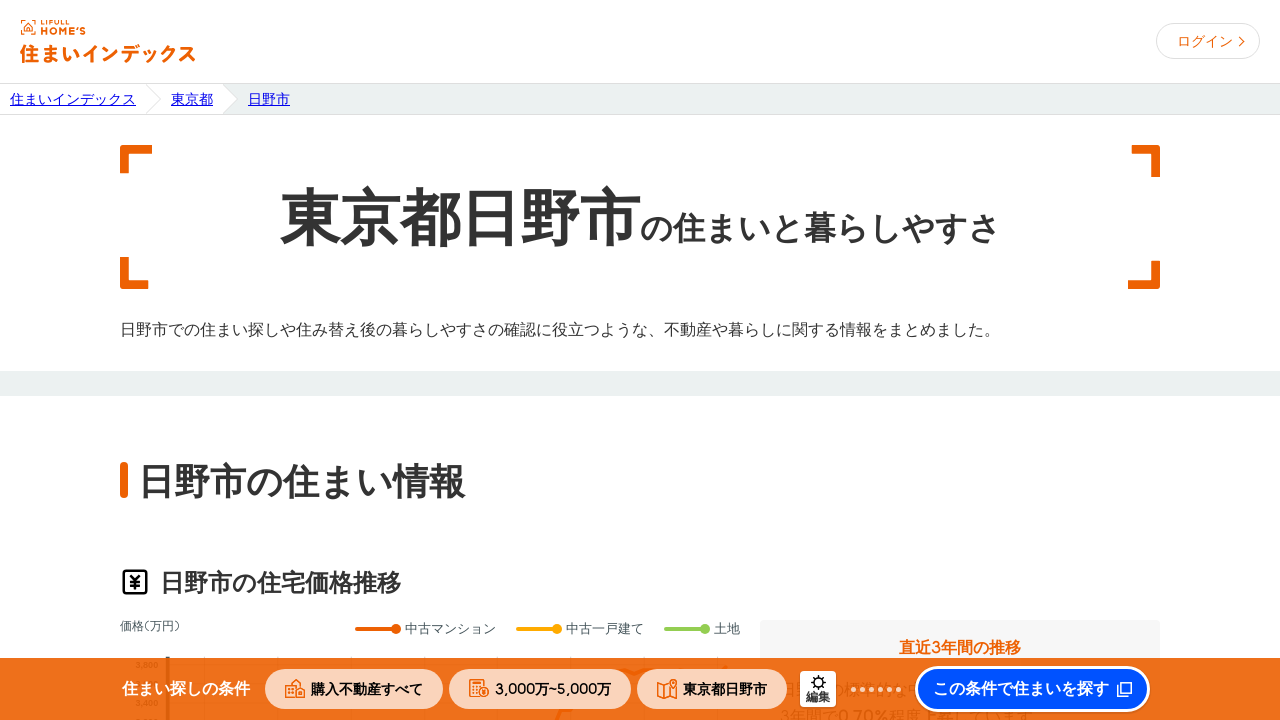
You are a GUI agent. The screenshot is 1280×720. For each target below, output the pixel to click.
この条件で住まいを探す (1021, 689)
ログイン (1205, 41)
